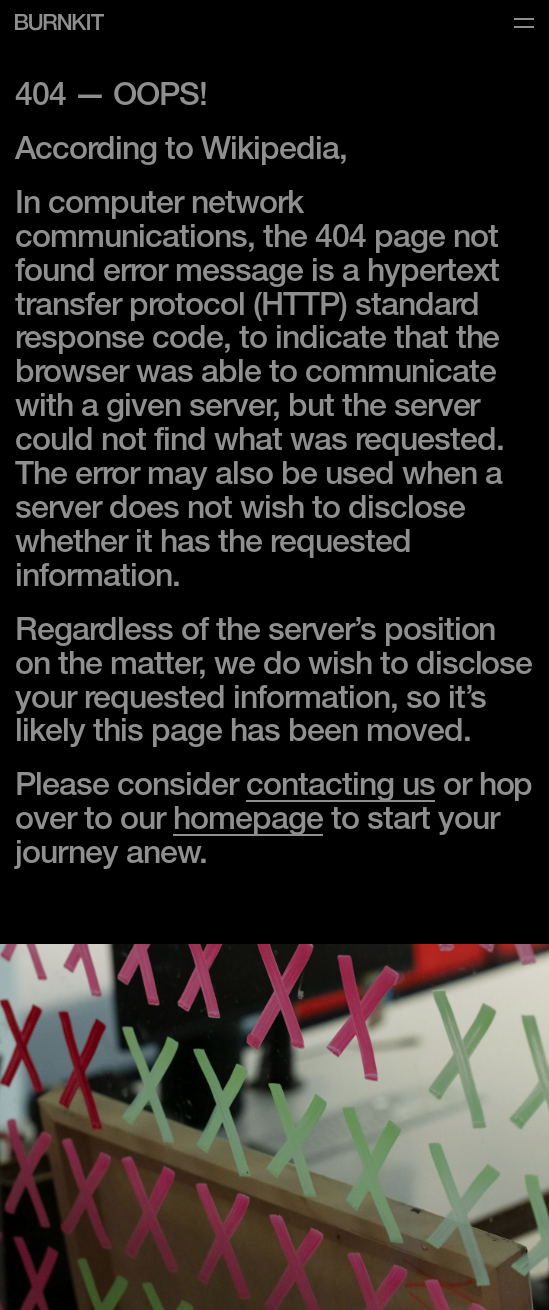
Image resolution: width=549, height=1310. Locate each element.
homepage (248, 822)
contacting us (340, 788)
